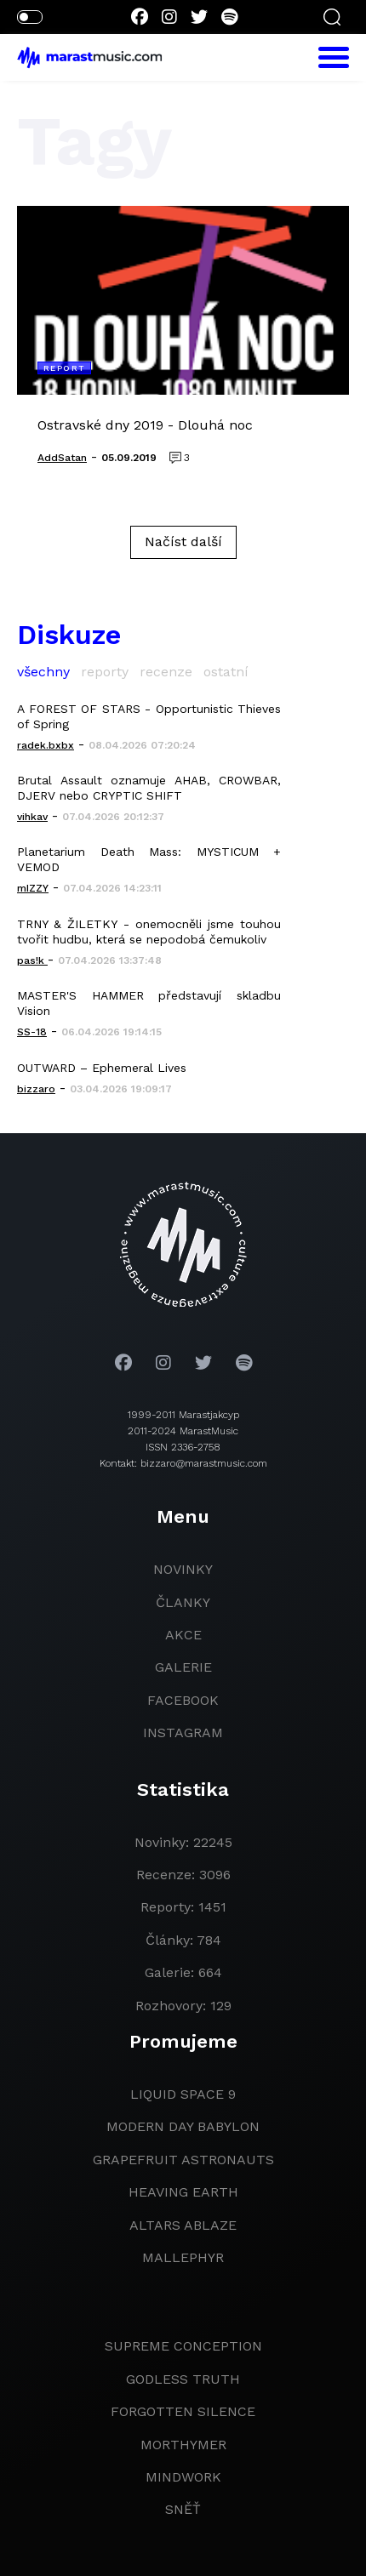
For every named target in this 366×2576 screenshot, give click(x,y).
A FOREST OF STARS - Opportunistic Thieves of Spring (149, 716)
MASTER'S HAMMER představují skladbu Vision (149, 1003)
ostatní (226, 672)
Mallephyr (183, 2257)
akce (183, 1635)
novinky (183, 1569)
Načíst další (183, 541)
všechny (43, 672)
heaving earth (183, 2192)
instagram (183, 1732)
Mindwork (183, 2477)
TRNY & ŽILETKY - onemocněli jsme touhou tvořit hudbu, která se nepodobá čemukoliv (149, 931)
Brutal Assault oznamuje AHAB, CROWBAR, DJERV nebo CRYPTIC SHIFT (149, 787)
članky (183, 1602)
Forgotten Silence (183, 2411)
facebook (183, 1700)
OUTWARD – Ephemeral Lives (101, 1067)
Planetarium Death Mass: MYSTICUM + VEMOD (149, 859)
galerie (183, 1667)
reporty (105, 672)
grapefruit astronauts (183, 2159)
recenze (166, 672)
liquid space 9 (183, 2094)
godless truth (183, 2379)
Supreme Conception (183, 2346)
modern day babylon (183, 2126)
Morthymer (183, 2444)
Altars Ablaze (183, 2225)
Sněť (183, 2509)
